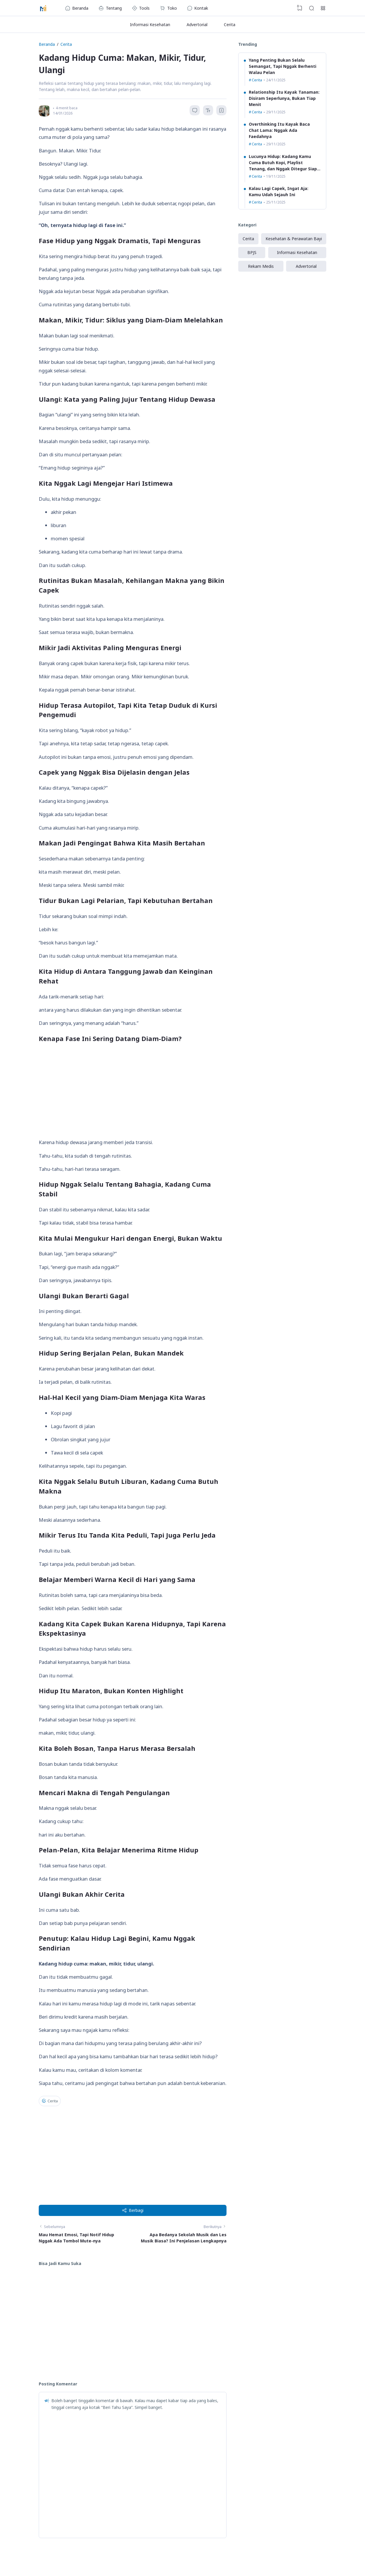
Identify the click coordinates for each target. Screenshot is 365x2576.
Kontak (197, 8)
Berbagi (133, 2210)
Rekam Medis (261, 266)
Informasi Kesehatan (150, 24)
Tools (141, 8)
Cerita (229, 24)
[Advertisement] (133, 1091)
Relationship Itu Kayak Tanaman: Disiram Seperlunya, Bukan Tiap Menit (284, 98)
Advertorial (197, 24)
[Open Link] (323, 8)
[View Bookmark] (300, 8)
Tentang (110, 8)
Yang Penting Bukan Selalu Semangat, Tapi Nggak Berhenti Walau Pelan (282, 66)
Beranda (77, 8)
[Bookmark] (221, 111)
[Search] (311, 8)
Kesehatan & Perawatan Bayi (294, 238)
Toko (168, 8)
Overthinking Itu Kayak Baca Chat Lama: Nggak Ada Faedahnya (279, 130)
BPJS (251, 252)
